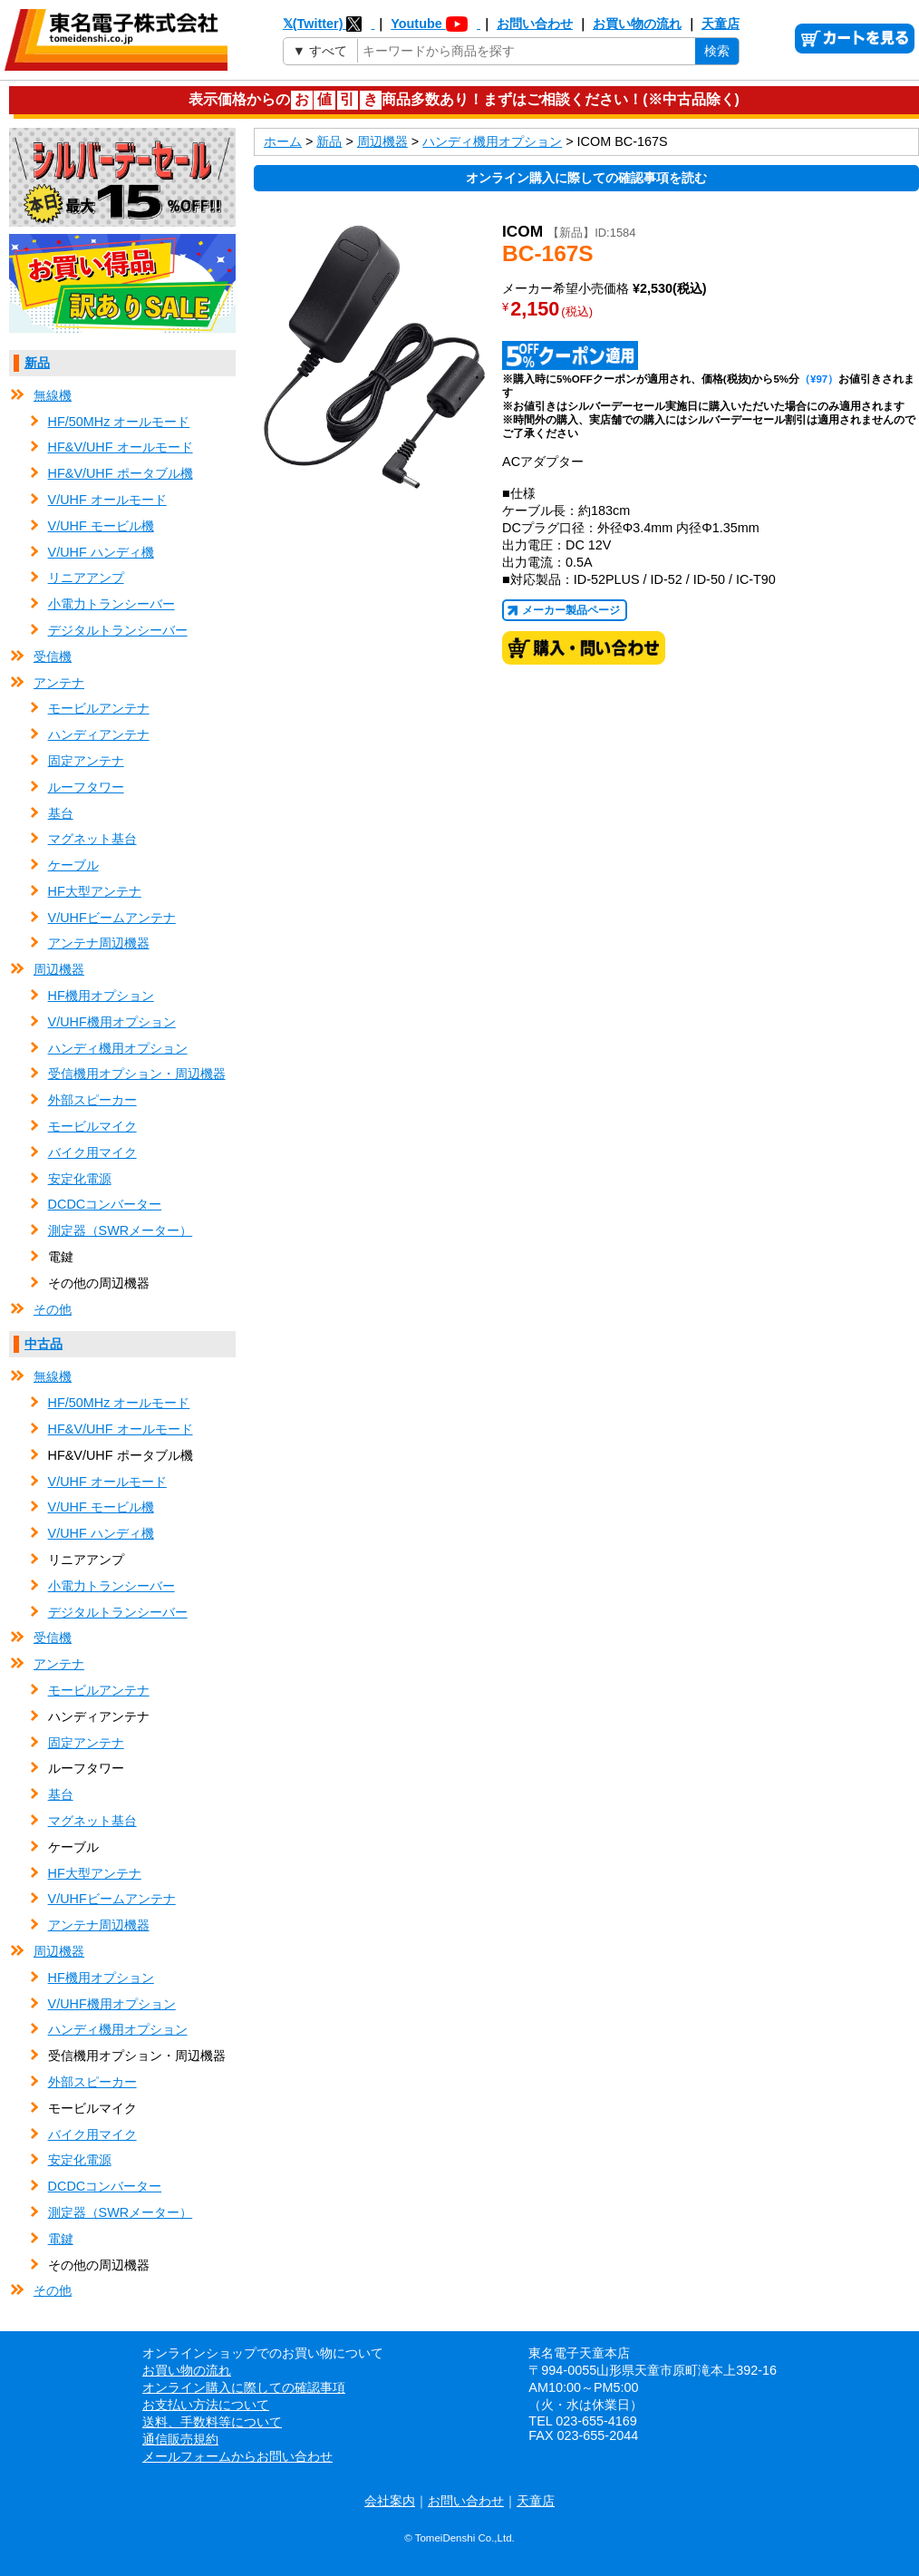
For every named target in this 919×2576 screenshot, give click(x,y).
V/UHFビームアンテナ (112, 917)
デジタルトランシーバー (118, 630)
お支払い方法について (205, 2404)
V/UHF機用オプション (112, 1022)
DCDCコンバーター (105, 1204)
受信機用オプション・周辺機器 (137, 1073)
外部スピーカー (92, 1100)
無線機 (53, 395)
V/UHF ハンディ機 (101, 552)
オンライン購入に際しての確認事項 (243, 2387)
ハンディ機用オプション (118, 1048)
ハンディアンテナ (99, 734)
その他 (53, 1309)
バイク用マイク (92, 1152)
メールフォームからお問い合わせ (237, 2456)
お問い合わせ (535, 23)
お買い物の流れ (637, 23)
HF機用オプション (101, 995)
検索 (717, 51)
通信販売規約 (180, 2439)
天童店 (720, 23)
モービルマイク (92, 1126)
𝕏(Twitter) (329, 23)
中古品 (43, 1344)
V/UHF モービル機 (101, 526)
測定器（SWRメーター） (120, 1230)
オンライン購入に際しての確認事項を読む (586, 177)
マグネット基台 (92, 838)
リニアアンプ (86, 577)
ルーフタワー (86, 787)
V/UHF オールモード (107, 499)
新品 (37, 362)
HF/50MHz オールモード (119, 421)
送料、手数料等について (212, 2422)
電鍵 (60, 2238)
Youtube (435, 23)
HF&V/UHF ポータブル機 (120, 473)
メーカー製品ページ (571, 610)
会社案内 (389, 2500)
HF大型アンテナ (94, 891)
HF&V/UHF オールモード (120, 447)
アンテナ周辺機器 (99, 943)
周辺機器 (59, 969)
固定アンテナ (86, 760)
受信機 (53, 656)
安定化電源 (79, 1178)
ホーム (283, 141)
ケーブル (73, 865)
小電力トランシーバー (111, 604)
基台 (60, 813)
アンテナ (59, 683)
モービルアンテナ (99, 708)
